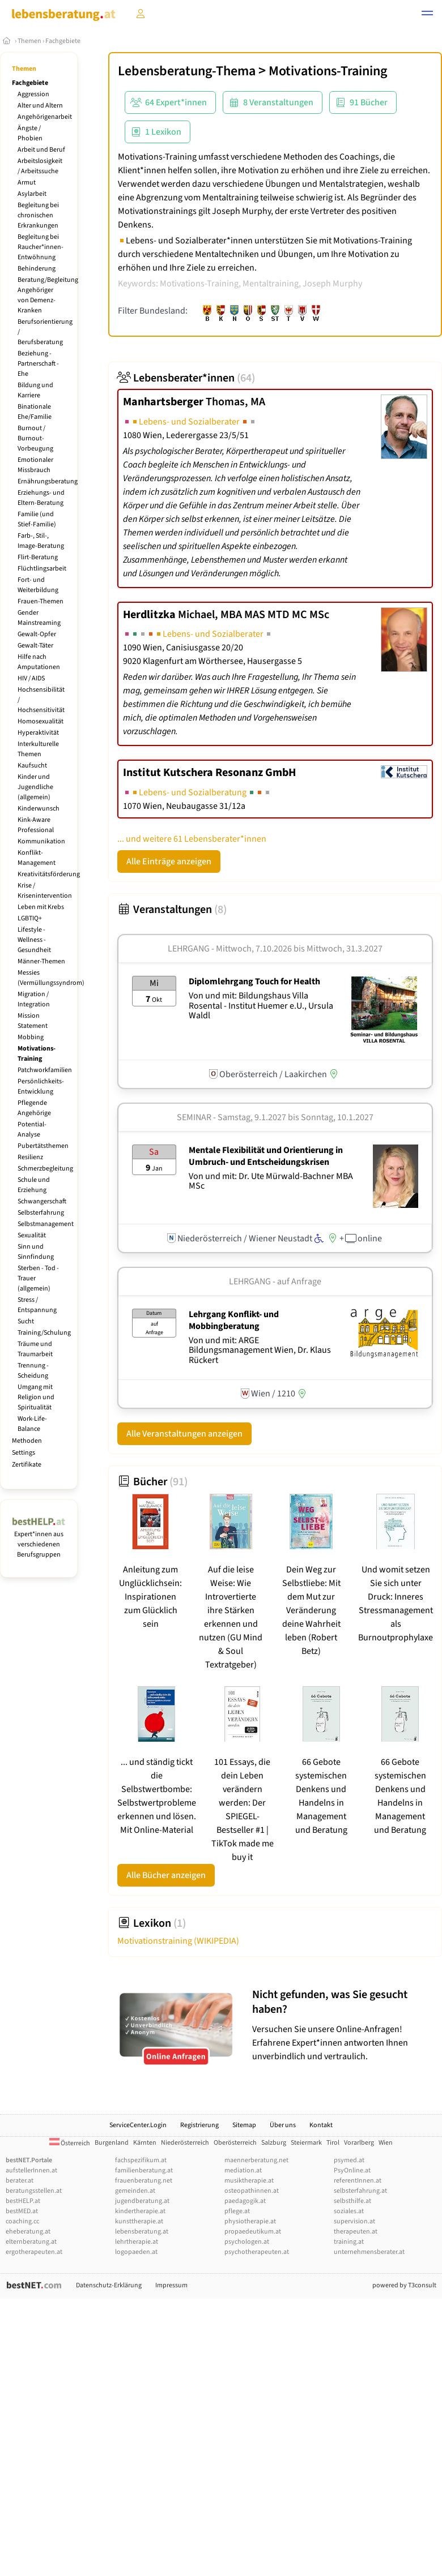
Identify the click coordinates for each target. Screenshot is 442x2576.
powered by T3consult (404, 2285)
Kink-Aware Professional (36, 825)
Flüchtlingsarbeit (42, 568)
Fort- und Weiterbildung (38, 585)
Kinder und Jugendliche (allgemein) (35, 787)
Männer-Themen (41, 961)
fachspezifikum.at (141, 2160)
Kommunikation (41, 841)
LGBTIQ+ (30, 918)
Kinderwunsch (39, 808)
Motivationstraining (178, 1941)
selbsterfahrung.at (360, 2191)
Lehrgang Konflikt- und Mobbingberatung (234, 1320)
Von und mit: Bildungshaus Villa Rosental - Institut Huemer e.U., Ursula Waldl (261, 1005)
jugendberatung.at (142, 2201)
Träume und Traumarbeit (35, 1349)
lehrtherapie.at (136, 2242)
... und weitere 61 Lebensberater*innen (191, 839)
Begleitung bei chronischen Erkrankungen (38, 215)
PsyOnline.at (352, 2170)
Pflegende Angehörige (34, 1108)
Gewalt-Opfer (37, 634)
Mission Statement (33, 1021)
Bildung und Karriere (35, 390)
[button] (427, 14)
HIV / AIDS (31, 678)
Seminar (194, 1117)
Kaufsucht (32, 765)
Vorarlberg (359, 2143)
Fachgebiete (62, 41)
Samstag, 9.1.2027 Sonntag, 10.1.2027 (295, 1117)
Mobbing (31, 1037)
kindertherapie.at (140, 2211)
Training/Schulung (44, 1333)
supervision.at (354, 2221)
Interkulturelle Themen (38, 749)
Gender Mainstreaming (39, 618)
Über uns (283, 2125)
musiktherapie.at (249, 2180)
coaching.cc (22, 2221)
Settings (23, 1453)
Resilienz (30, 1157)
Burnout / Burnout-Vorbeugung (35, 438)
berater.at (19, 2180)
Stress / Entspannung (37, 1305)
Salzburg (273, 2143)
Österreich (69, 2143)
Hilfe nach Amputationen (39, 662)
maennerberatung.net (256, 2160)
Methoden (27, 1441)
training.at (349, 2242)
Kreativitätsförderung (49, 874)
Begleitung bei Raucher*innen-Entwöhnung (40, 247)
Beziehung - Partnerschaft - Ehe (38, 364)
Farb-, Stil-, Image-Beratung (41, 541)
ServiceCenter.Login (138, 2125)
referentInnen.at (357, 2180)
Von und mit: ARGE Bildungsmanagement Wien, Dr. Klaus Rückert (260, 1350)
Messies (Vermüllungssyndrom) (51, 978)
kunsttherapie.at (139, 2221)
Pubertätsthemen (43, 1146)
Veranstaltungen (172, 910)
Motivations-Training (37, 1054)
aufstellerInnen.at (31, 2170)
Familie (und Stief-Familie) (37, 519)
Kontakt (321, 2125)
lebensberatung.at (141, 2231)
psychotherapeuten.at (256, 2252)
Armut (27, 182)
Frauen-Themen (40, 601)
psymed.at (349, 2160)
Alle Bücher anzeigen (166, 1875)
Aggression (33, 94)
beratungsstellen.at (34, 2191)
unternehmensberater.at (369, 2252)
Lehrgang (189, 948)
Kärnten (144, 2143)
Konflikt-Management (37, 858)
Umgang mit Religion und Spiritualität (36, 1397)
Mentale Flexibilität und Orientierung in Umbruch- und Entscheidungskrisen (266, 1156)
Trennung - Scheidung (33, 1371)
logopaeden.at (136, 2252)
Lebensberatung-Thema (187, 71)
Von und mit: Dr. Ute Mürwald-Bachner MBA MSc (271, 1181)
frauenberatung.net (143, 2180)
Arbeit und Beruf (41, 150)
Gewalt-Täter (35, 645)
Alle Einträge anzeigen (168, 861)
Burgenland (112, 2143)
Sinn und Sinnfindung (36, 1252)
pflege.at (237, 2211)
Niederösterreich (185, 2143)
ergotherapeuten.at (34, 2252)
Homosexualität (40, 721)
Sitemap (244, 2125)
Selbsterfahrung (41, 1213)
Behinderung (37, 268)
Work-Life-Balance (32, 1424)
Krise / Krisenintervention (45, 891)
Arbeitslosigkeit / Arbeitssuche (40, 166)
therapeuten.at (355, 2231)
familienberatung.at (144, 2170)
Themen (29, 41)
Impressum (171, 2285)
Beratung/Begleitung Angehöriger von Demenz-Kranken (48, 295)
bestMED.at (22, 2211)
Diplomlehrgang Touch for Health (254, 981)
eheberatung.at (28, 2231)
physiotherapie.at (250, 2221)
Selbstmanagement (46, 1224)
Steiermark (306, 2143)
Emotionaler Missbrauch (35, 465)
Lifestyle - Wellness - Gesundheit (34, 940)
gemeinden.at (135, 2191)
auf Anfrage (299, 1281)
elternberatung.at (31, 2242)
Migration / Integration (34, 999)
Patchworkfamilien (45, 1070)
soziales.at (349, 2211)
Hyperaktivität (38, 733)
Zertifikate (26, 1464)
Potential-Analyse (32, 1129)
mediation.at (243, 2170)
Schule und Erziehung (34, 1185)
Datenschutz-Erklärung (109, 2285)
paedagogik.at (245, 2201)
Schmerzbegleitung (45, 1168)
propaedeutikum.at (252, 2231)
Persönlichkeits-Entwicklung (41, 1086)
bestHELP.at (23, 2201)
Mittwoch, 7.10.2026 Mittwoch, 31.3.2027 (299, 948)
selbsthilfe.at (352, 2201)
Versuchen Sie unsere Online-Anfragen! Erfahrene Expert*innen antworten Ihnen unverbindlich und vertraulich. (344, 2025)
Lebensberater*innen (186, 378)
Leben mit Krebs (41, 907)
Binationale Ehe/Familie (35, 412)
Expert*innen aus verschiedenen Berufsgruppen (39, 1539)
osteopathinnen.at (251, 2191)
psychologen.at (246, 2242)
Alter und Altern (40, 105)
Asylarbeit (32, 194)
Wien (386, 2143)
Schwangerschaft (42, 1201)
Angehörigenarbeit (45, 117)
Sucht (26, 1321)
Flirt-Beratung (38, 557)
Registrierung (199, 2125)
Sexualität (32, 1235)
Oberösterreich (235, 2143)
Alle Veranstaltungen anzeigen (184, 1434)
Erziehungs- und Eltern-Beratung (41, 498)
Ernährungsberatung (48, 481)
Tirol (332, 2143)
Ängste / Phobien (30, 133)
